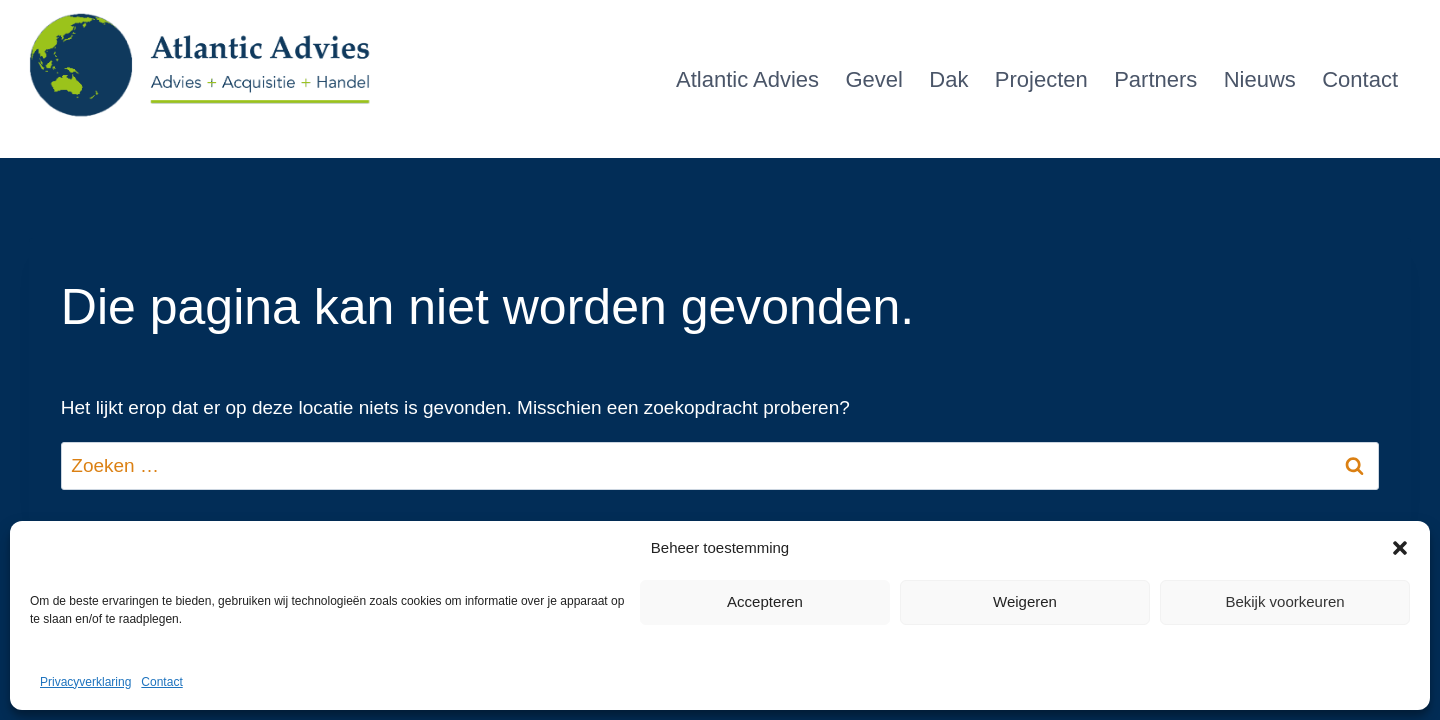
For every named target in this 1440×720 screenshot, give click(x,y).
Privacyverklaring (85, 682)
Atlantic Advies (747, 79)
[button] (1400, 548)
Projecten (1041, 79)
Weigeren (1025, 601)
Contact (161, 682)
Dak (948, 79)
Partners (1155, 79)
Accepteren (765, 601)
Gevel (873, 79)
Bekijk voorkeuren (1284, 601)
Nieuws (1260, 79)
